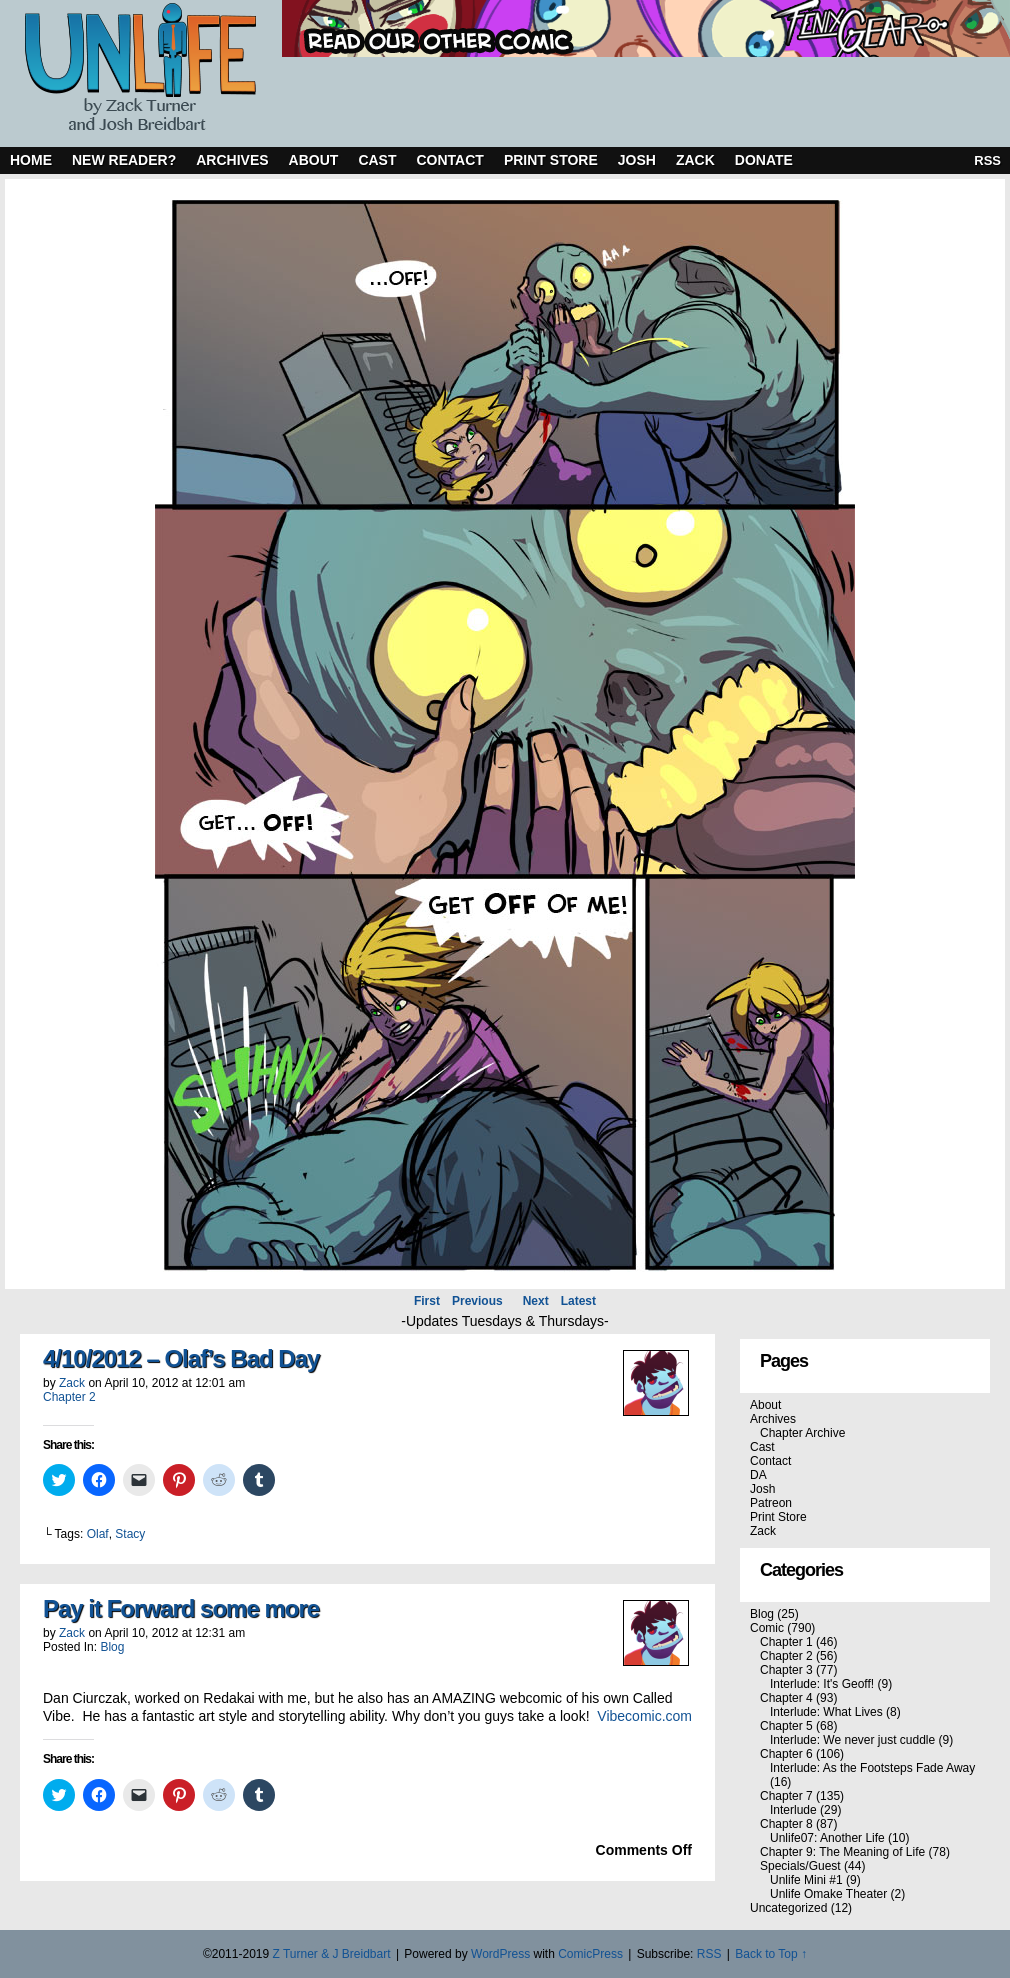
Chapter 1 (786, 1642)
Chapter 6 (786, 1754)
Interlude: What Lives (826, 1712)
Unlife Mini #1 (806, 1880)
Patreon (771, 1503)
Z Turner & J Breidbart (331, 1954)
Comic (767, 1628)
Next (536, 1301)
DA (758, 1475)
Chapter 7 (786, 1796)
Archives (232, 160)
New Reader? (124, 160)
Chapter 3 (786, 1670)
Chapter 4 (786, 1698)
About (314, 160)
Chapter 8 (786, 1824)
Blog (112, 1647)
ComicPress (590, 1954)
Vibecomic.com (644, 1716)
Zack (695, 160)
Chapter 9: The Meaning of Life (842, 1852)
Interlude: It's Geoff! (822, 1684)
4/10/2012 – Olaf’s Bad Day (181, 1358)
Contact (450, 160)
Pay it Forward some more (181, 1608)
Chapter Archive (802, 1433)
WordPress (500, 1954)
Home (31, 160)
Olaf (98, 1534)
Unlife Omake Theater (828, 1894)
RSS (987, 160)
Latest (578, 1301)
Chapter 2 (69, 1397)
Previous (477, 1301)
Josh (637, 160)
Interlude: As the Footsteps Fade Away (872, 1768)
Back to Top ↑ (771, 1954)
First (427, 1301)
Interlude (793, 1810)
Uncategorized (788, 1908)
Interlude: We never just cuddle (852, 1740)
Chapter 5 (786, 1726)
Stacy (130, 1534)
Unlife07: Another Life (827, 1838)
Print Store (551, 160)
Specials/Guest (800, 1866)
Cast (377, 160)
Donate (764, 160)
